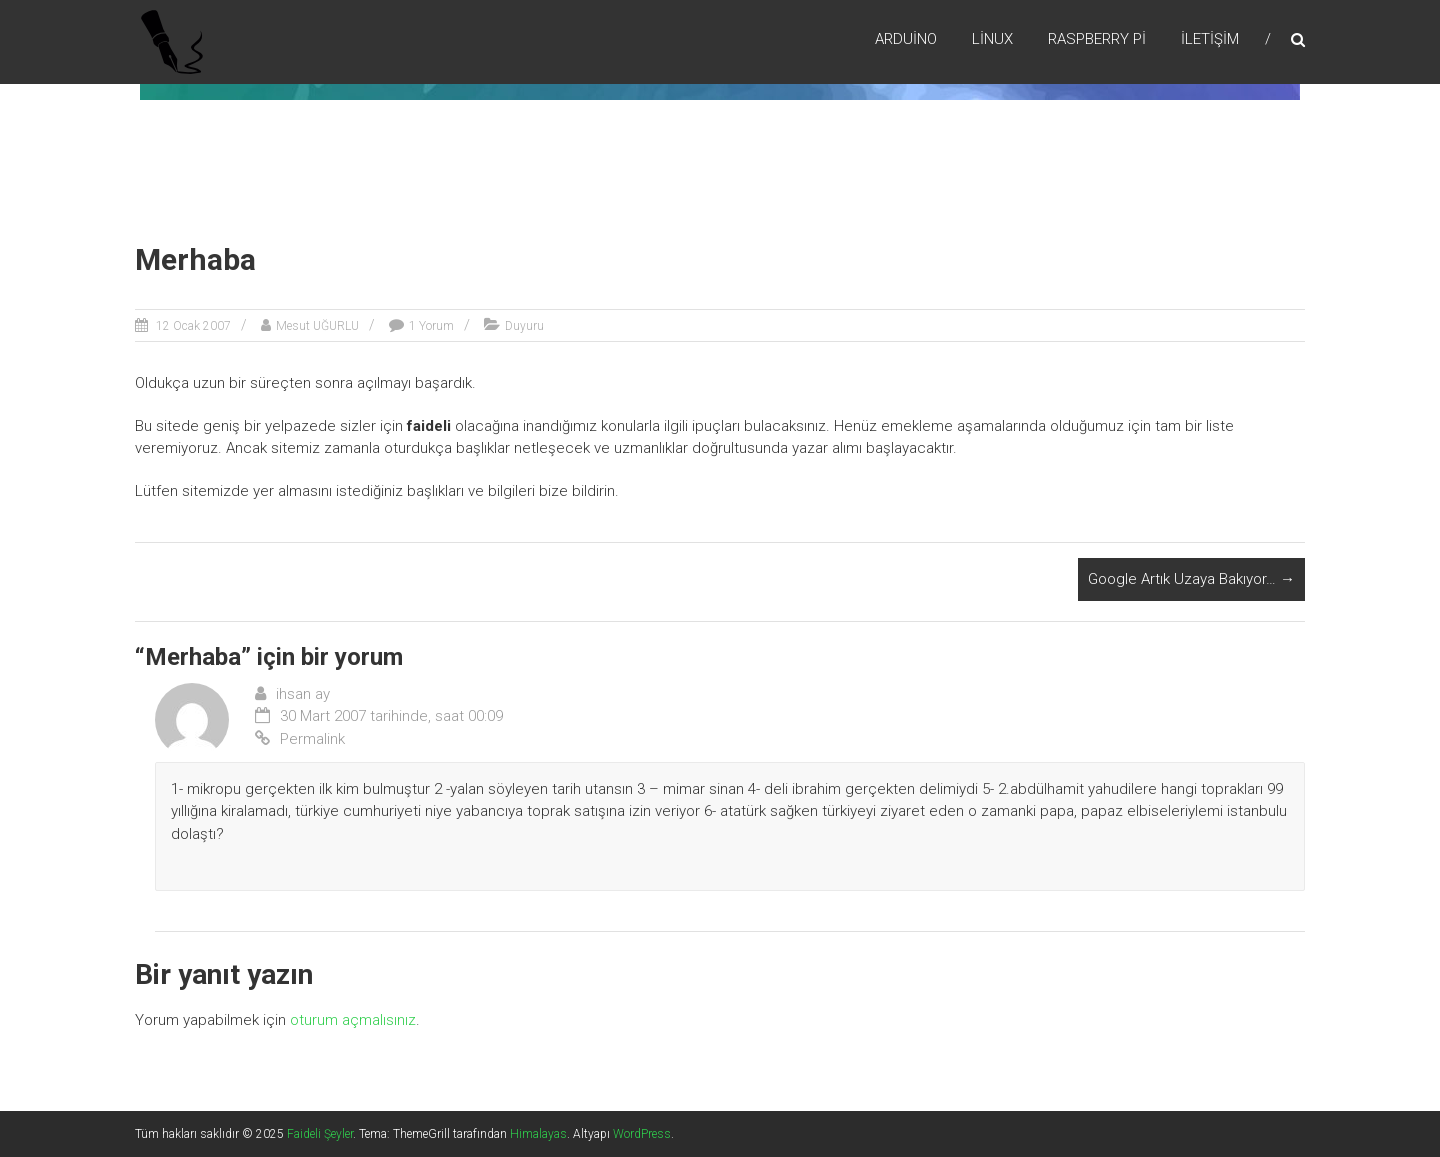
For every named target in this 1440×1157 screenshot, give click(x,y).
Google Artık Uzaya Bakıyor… (1191, 579)
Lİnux (992, 39)
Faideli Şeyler (320, 1134)
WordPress (642, 1134)
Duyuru (524, 326)
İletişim (1210, 39)
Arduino (906, 39)
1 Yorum (431, 326)
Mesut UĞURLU (317, 326)
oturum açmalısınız (353, 1020)
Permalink (300, 739)
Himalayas (538, 1134)
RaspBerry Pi (1097, 39)
